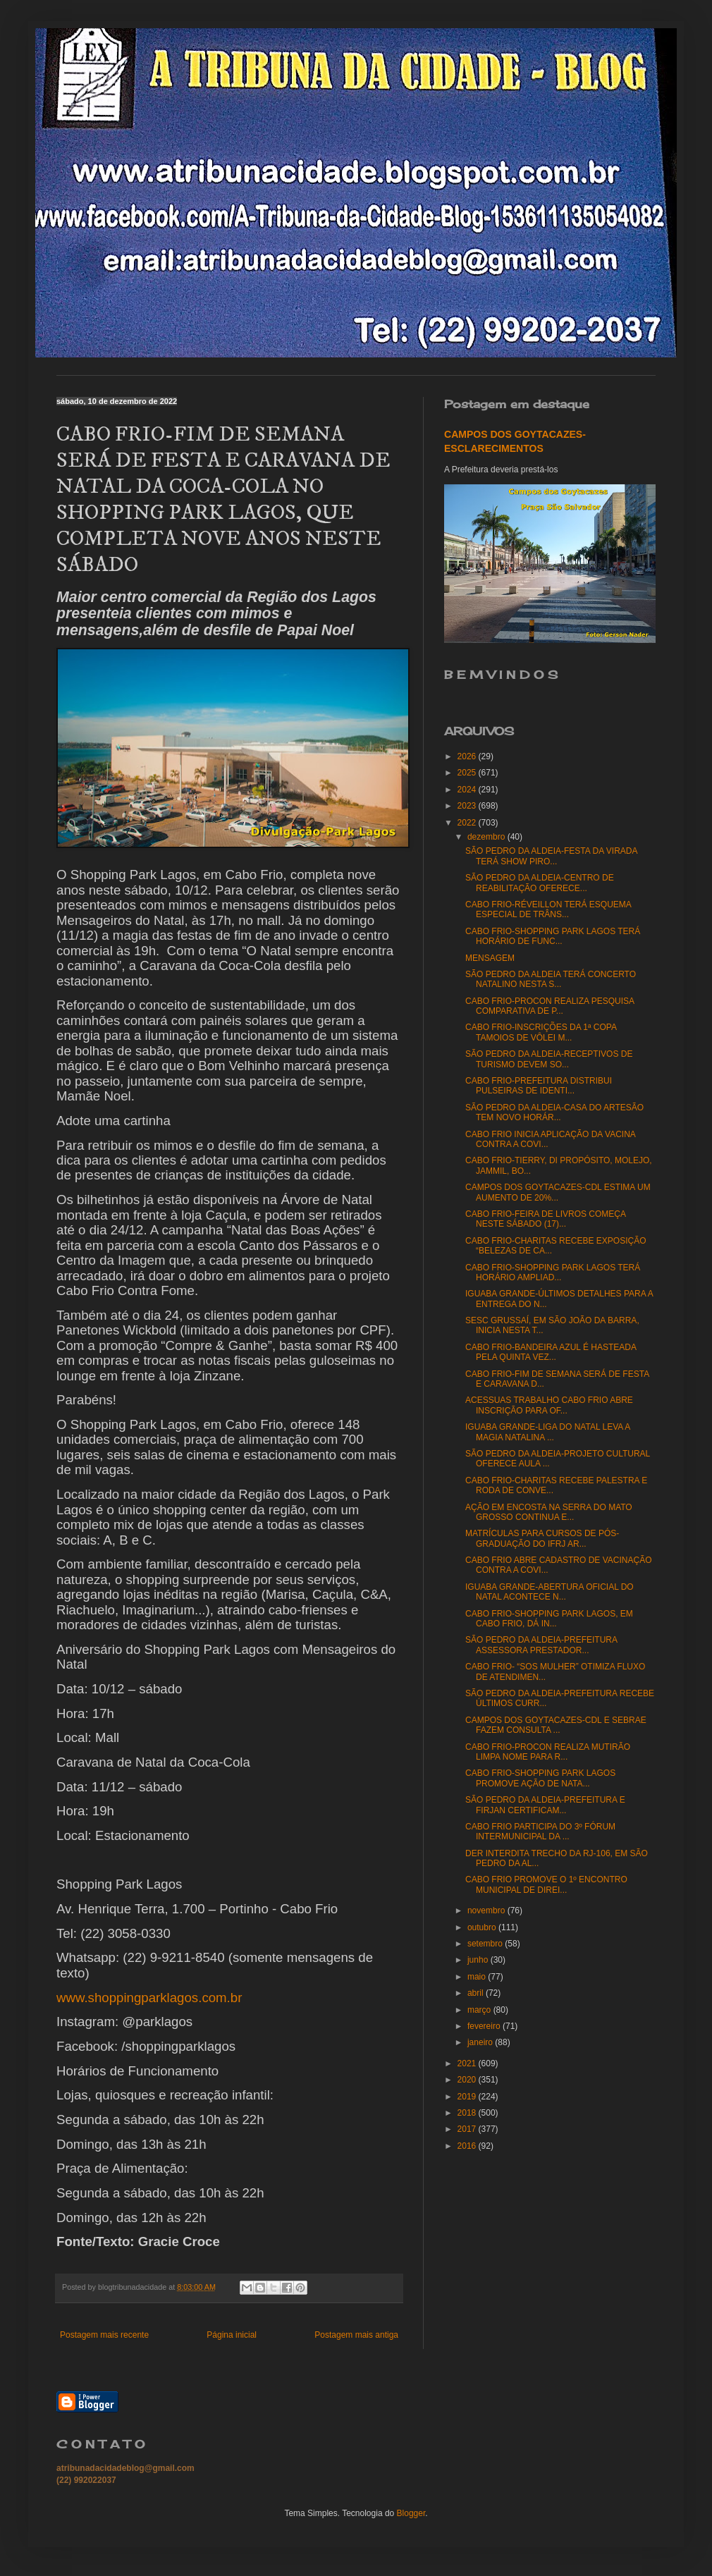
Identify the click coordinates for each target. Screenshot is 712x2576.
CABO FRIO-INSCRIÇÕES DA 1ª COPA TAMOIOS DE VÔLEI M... (540, 1032)
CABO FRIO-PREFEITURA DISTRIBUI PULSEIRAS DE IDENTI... (538, 1086)
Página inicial (232, 2335)
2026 (468, 756)
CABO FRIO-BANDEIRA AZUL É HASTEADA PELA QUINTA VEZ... (550, 1352)
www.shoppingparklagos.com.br (149, 1997)
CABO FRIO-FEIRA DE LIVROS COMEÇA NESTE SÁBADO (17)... (545, 1219)
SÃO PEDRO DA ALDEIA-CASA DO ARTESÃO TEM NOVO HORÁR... (554, 1112)
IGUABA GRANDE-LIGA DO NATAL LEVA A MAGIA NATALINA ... (547, 1432)
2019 (468, 2097)
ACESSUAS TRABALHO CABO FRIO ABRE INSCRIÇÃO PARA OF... (549, 1405)
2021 (468, 2063)
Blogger (411, 2513)
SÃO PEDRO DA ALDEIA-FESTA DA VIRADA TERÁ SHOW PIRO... (551, 856)
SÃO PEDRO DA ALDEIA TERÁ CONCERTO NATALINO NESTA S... (550, 979)
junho (479, 1960)
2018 (468, 2113)
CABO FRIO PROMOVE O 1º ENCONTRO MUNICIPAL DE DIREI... (546, 1884)
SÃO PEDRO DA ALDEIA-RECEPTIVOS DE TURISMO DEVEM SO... (548, 1059)
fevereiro (485, 2026)
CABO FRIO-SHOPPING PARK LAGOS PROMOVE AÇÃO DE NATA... (540, 1778)
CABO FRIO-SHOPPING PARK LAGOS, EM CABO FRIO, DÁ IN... (549, 1619)
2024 (468, 790)
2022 (468, 823)
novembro (487, 1910)
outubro (482, 1927)
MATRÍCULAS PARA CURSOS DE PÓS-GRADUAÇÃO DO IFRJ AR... (542, 1538)
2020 (468, 2080)
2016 (468, 2146)
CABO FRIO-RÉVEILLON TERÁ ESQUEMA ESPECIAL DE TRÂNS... (548, 909)
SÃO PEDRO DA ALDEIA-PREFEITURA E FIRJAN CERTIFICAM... (545, 1805)
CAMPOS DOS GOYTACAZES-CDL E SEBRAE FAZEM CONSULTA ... (555, 1725)
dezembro (487, 837)
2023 (468, 806)
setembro (486, 1944)
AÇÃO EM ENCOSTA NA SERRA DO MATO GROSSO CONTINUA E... (548, 1512)
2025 (468, 773)
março (480, 2010)
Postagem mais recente (104, 2335)
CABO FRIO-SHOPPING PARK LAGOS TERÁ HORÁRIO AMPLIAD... (552, 1272)
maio (477, 1977)
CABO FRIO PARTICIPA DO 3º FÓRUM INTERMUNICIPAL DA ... (540, 1831)
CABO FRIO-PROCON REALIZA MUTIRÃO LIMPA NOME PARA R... (547, 1752)
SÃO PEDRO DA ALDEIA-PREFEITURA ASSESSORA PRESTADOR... (541, 1645)
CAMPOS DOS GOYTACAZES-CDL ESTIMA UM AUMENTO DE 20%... (558, 1192)
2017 (468, 2129)
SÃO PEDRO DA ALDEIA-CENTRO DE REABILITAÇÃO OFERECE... (539, 883)
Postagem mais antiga (356, 2335)
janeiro (481, 2042)
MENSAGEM (490, 958)
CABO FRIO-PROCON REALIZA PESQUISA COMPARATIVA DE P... (549, 1006)
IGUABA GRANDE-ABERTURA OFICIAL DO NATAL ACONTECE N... (549, 1592)
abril (476, 1993)
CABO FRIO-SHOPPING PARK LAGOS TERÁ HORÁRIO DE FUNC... (552, 936)
